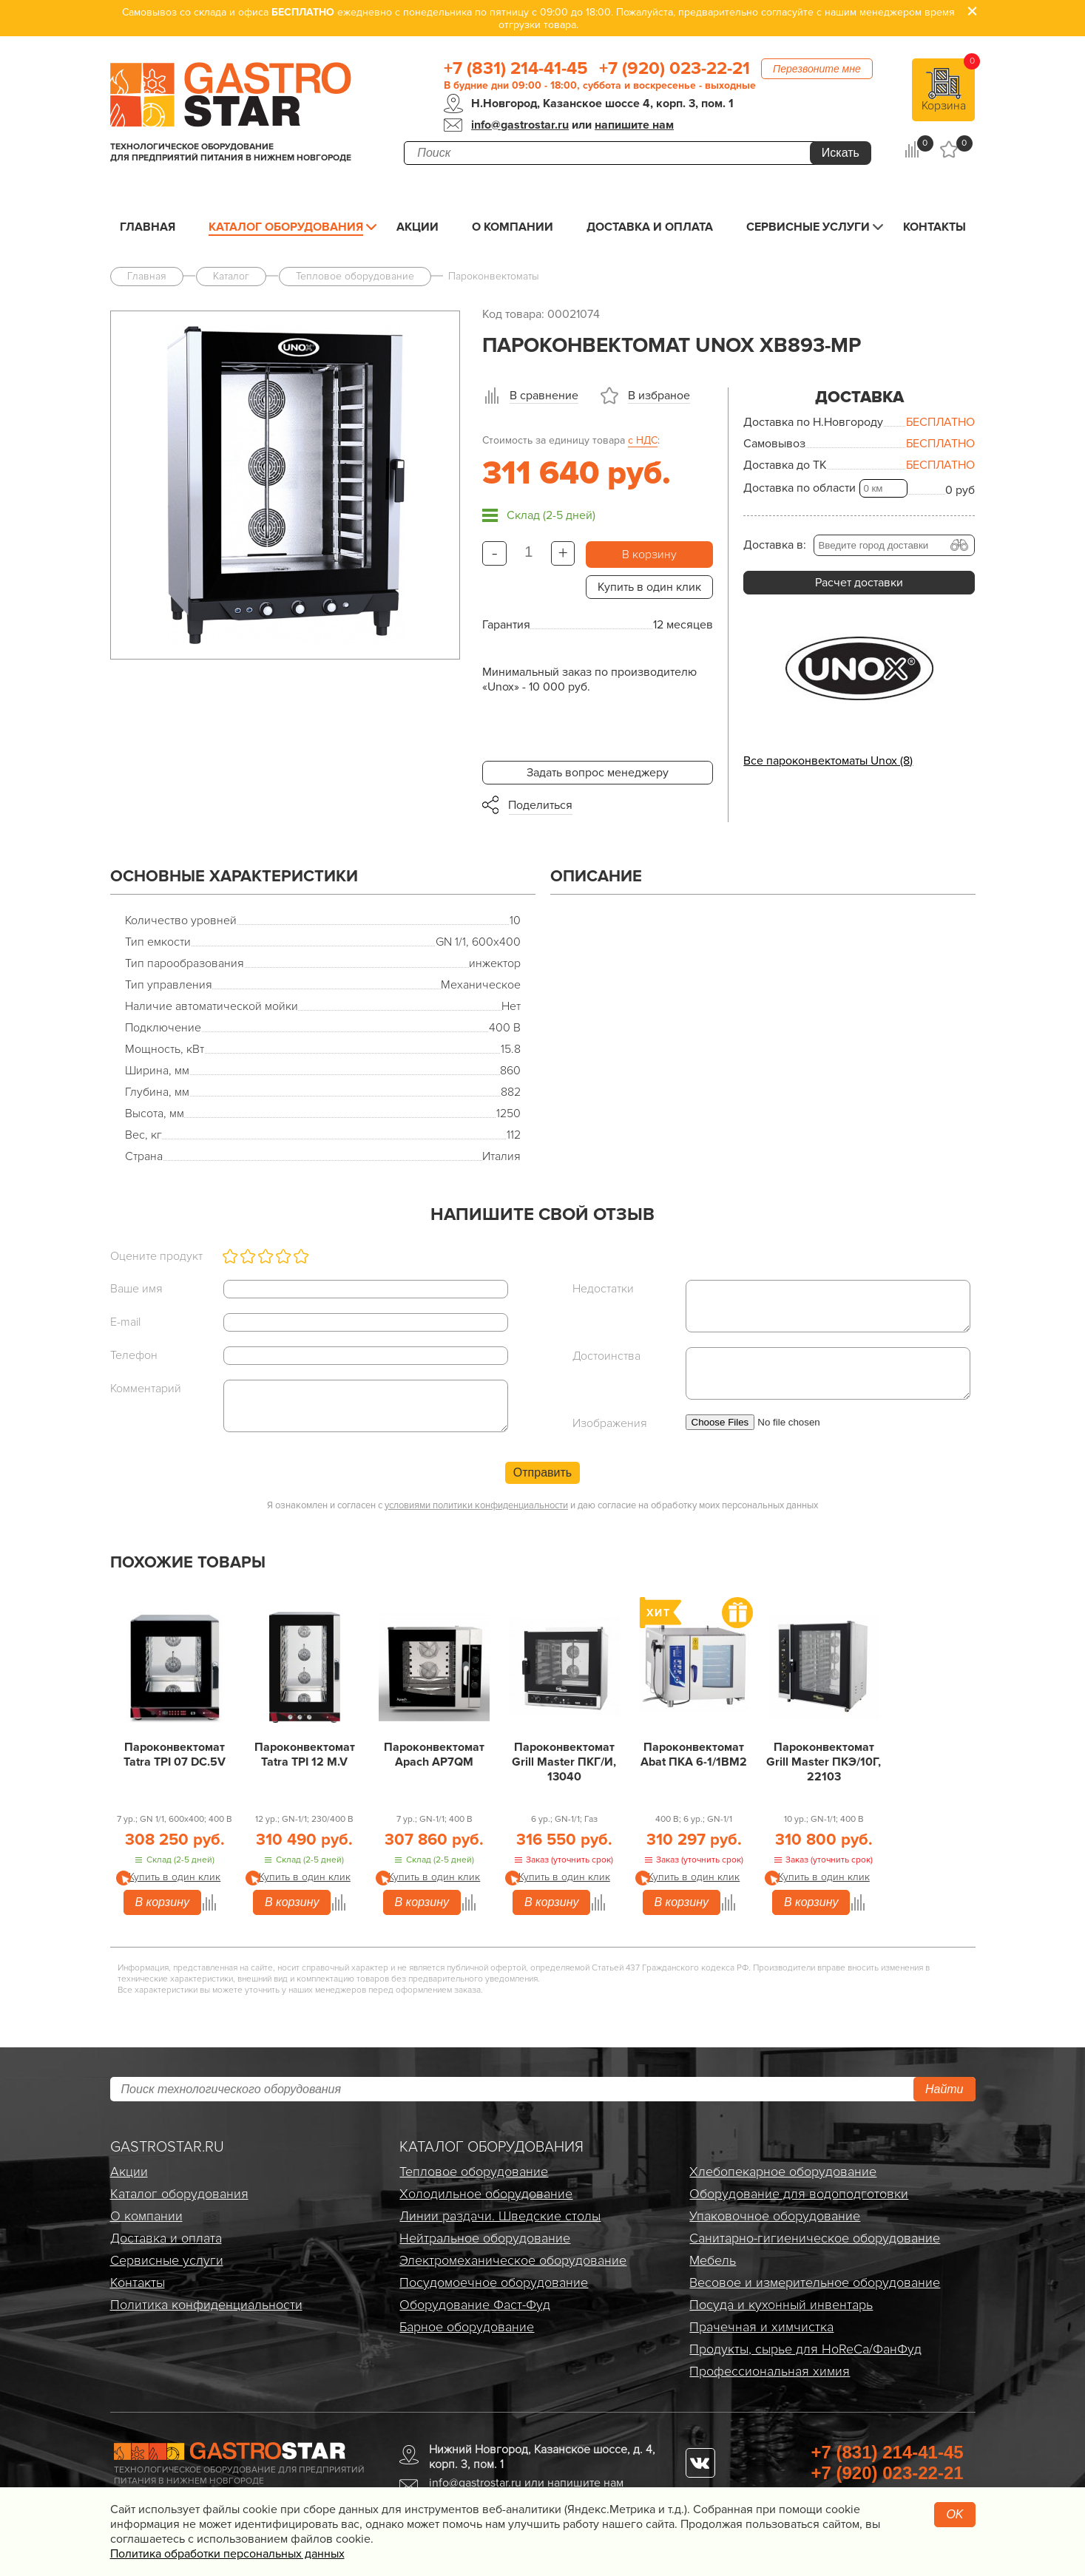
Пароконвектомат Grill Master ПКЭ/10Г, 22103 (823, 1762)
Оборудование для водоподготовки (798, 2194)
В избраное (659, 395)
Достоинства (606, 1356)
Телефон (134, 1355)
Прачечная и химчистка (761, 2327)
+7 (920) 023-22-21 (674, 68)
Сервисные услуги (808, 227)
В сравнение (544, 395)
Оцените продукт (156, 1256)
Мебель (712, 2260)
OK (954, 2514)
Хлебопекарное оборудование (782, 2171)
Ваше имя (136, 1288)
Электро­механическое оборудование (512, 2260)
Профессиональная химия (769, 2371)
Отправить (542, 1472)
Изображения (609, 1423)
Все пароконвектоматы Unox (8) (828, 760)
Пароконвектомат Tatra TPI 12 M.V (304, 1754)
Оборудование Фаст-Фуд (474, 2305)
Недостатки (603, 1288)
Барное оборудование (466, 2327)
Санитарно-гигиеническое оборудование (814, 2238)
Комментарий (145, 1388)
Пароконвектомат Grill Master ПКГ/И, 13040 (564, 1762)
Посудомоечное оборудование (493, 2282)
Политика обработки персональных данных (227, 2553)
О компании (512, 227)
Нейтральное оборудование (484, 2238)
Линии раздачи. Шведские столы (500, 2216)
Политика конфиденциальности (206, 2305)
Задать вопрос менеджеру (598, 772)
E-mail (125, 1322)
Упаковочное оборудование (774, 2216)
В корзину (649, 554)
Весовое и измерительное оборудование (814, 2282)
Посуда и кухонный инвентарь (781, 2305)
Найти (944, 2089)
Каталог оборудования (286, 227)
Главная (147, 227)
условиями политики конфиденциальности (476, 1505)
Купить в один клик (649, 587)
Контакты (934, 227)
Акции (417, 227)
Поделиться (540, 805)
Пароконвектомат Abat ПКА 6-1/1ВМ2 (693, 1754)
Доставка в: (774, 545)
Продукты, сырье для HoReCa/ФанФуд (805, 2349)
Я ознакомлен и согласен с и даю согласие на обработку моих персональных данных (542, 1505)
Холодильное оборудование (485, 2194)
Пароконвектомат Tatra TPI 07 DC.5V (175, 1754)
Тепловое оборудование (473, 2171)
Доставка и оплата (650, 227)
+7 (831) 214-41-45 (516, 68)
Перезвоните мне (817, 69)
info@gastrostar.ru (520, 125)
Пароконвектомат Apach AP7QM (434, 1754)
